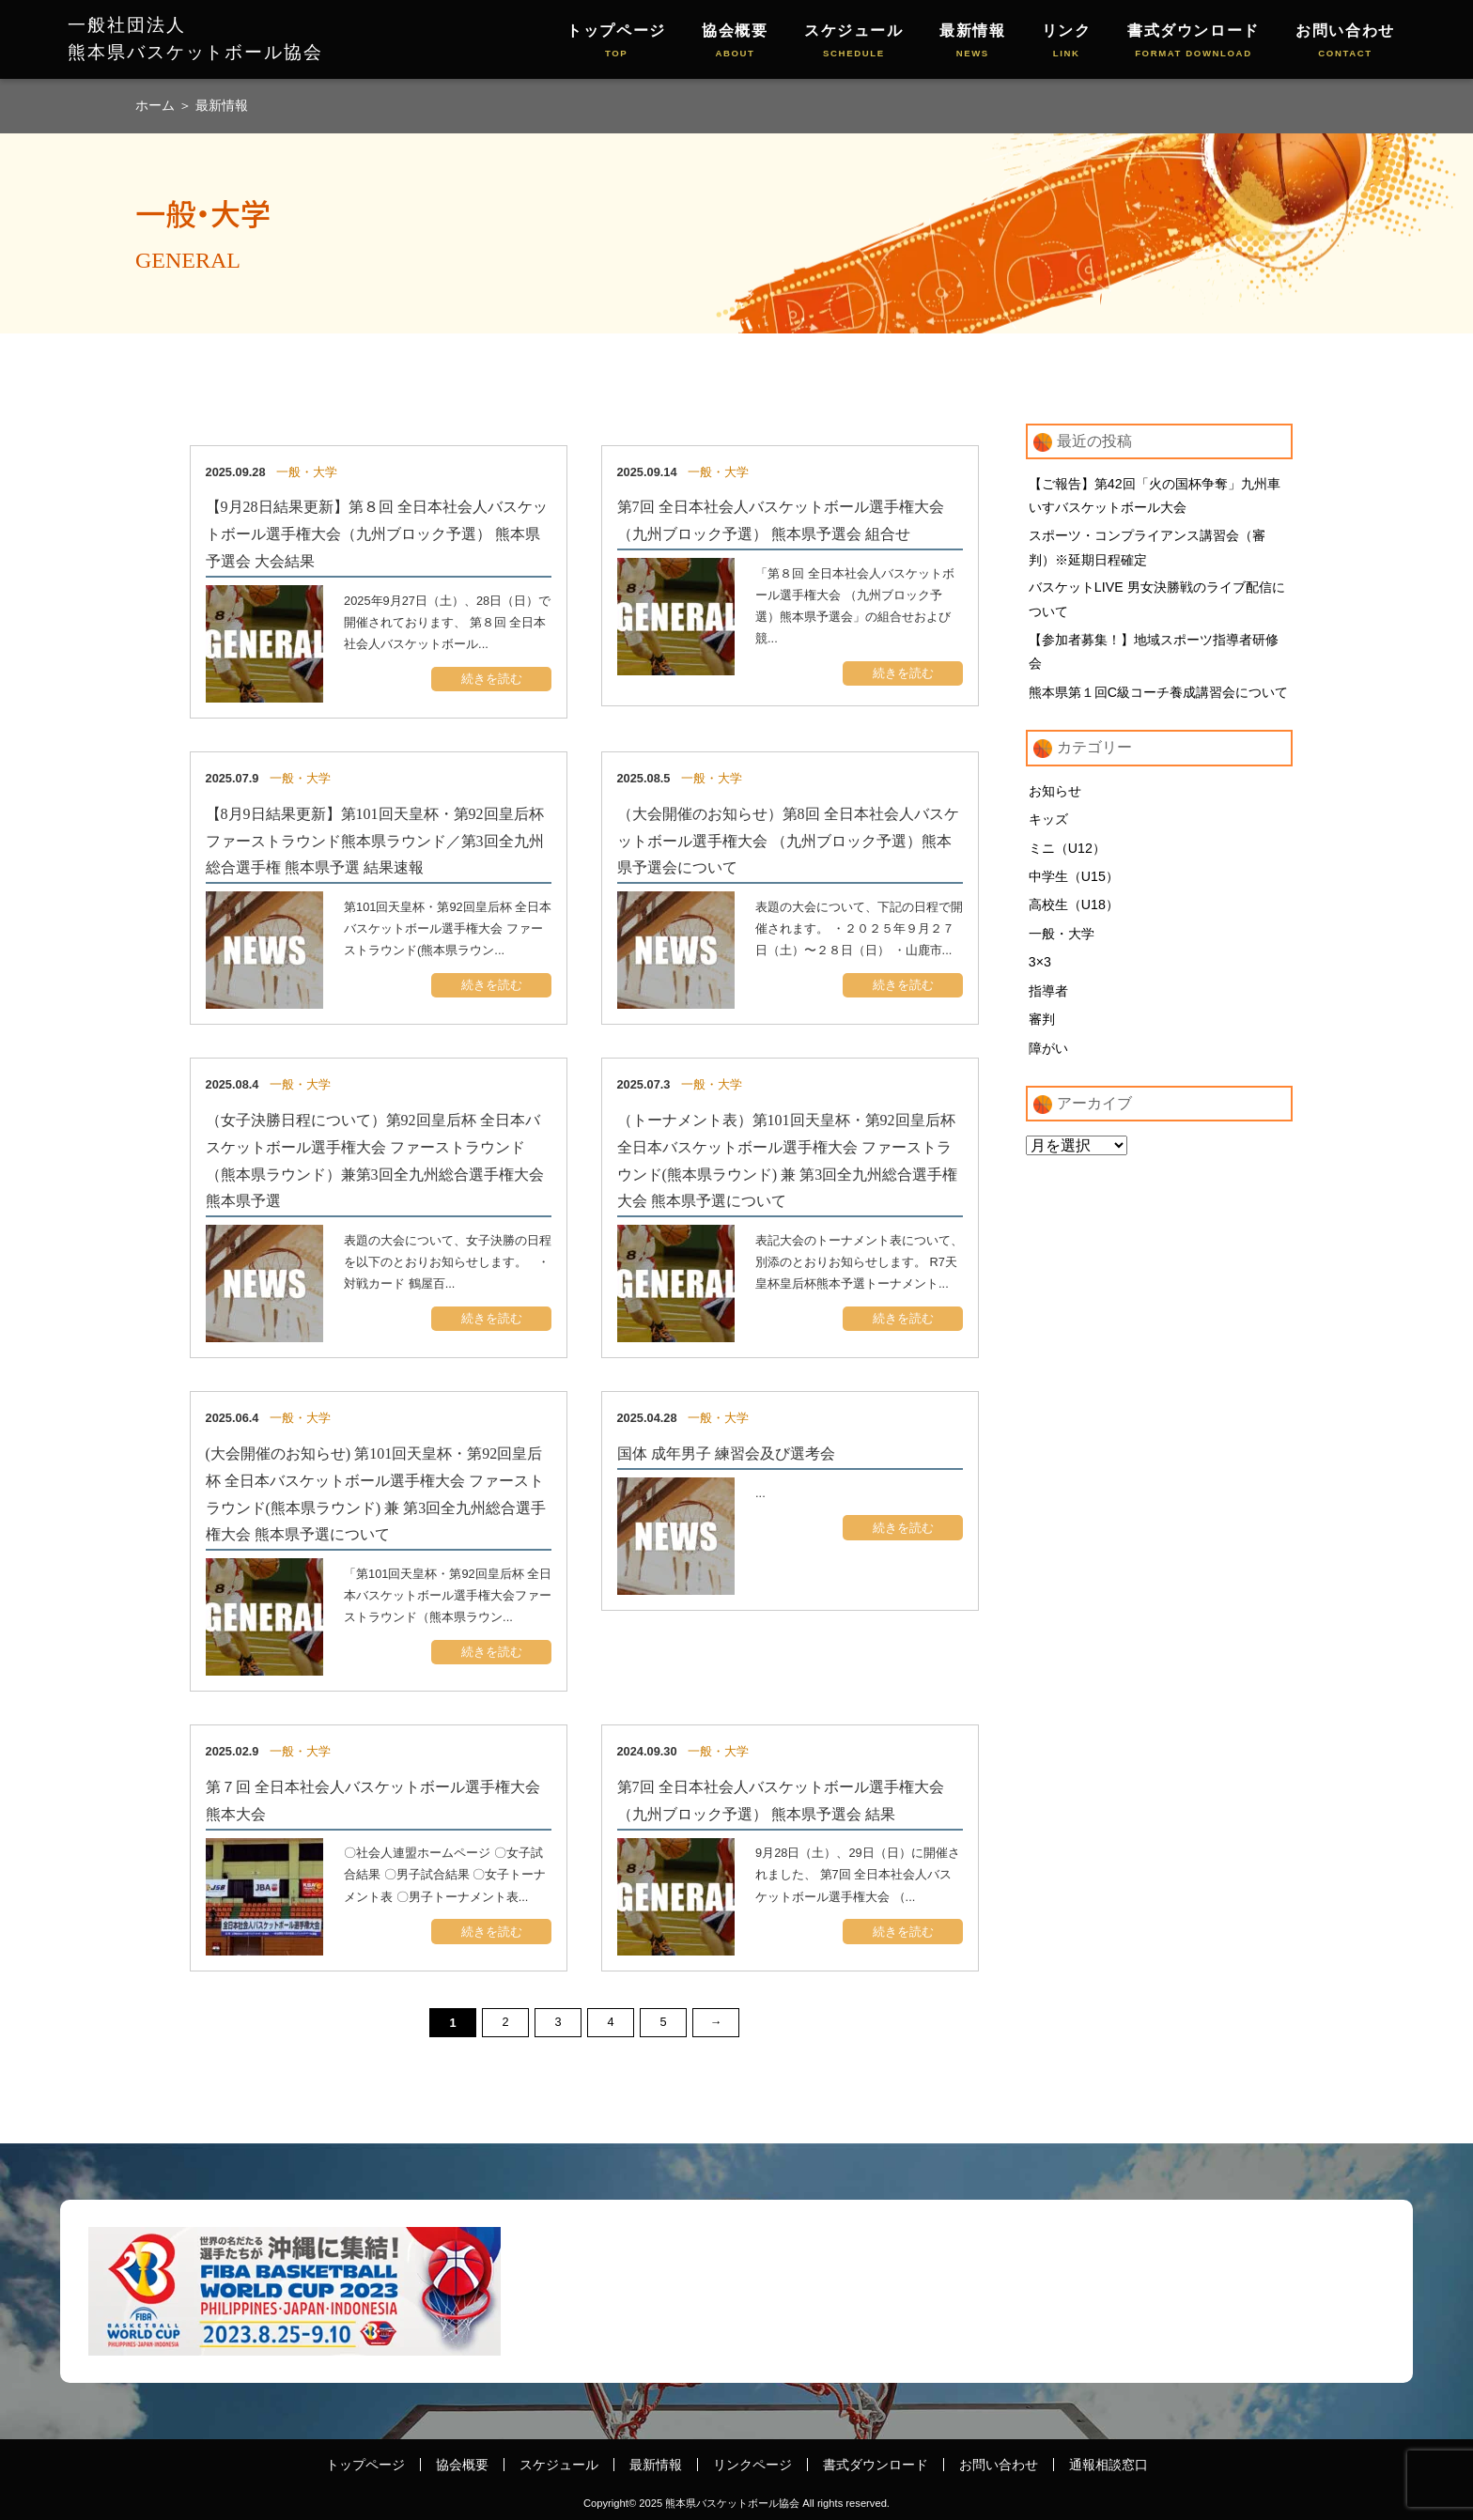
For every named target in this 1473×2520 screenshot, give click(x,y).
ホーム (156, 105)
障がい (1048, 1052)
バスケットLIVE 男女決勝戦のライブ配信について (1157, 601)
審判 (1042, 1024)
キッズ (1048, 821)
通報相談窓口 (1108, 2464)
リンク (1067, 42)
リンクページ (752, 2464)
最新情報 (972, 42)
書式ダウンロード (1193, 42)
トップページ (616, 42)
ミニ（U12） (1067, 850)
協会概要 (735, 42)
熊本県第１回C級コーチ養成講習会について (1158, 694)
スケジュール (854, 42)
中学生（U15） (1074, 880)
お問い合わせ (1345, 42)
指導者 (1048, 995)
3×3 (1040, 966)
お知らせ (1055, 793)
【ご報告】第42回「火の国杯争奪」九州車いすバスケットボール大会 (1154, 496)
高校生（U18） (1074, 909)
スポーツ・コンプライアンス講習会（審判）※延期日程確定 (1147, 548)
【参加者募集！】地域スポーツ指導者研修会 (1154, 653)
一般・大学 (1061, 937)
